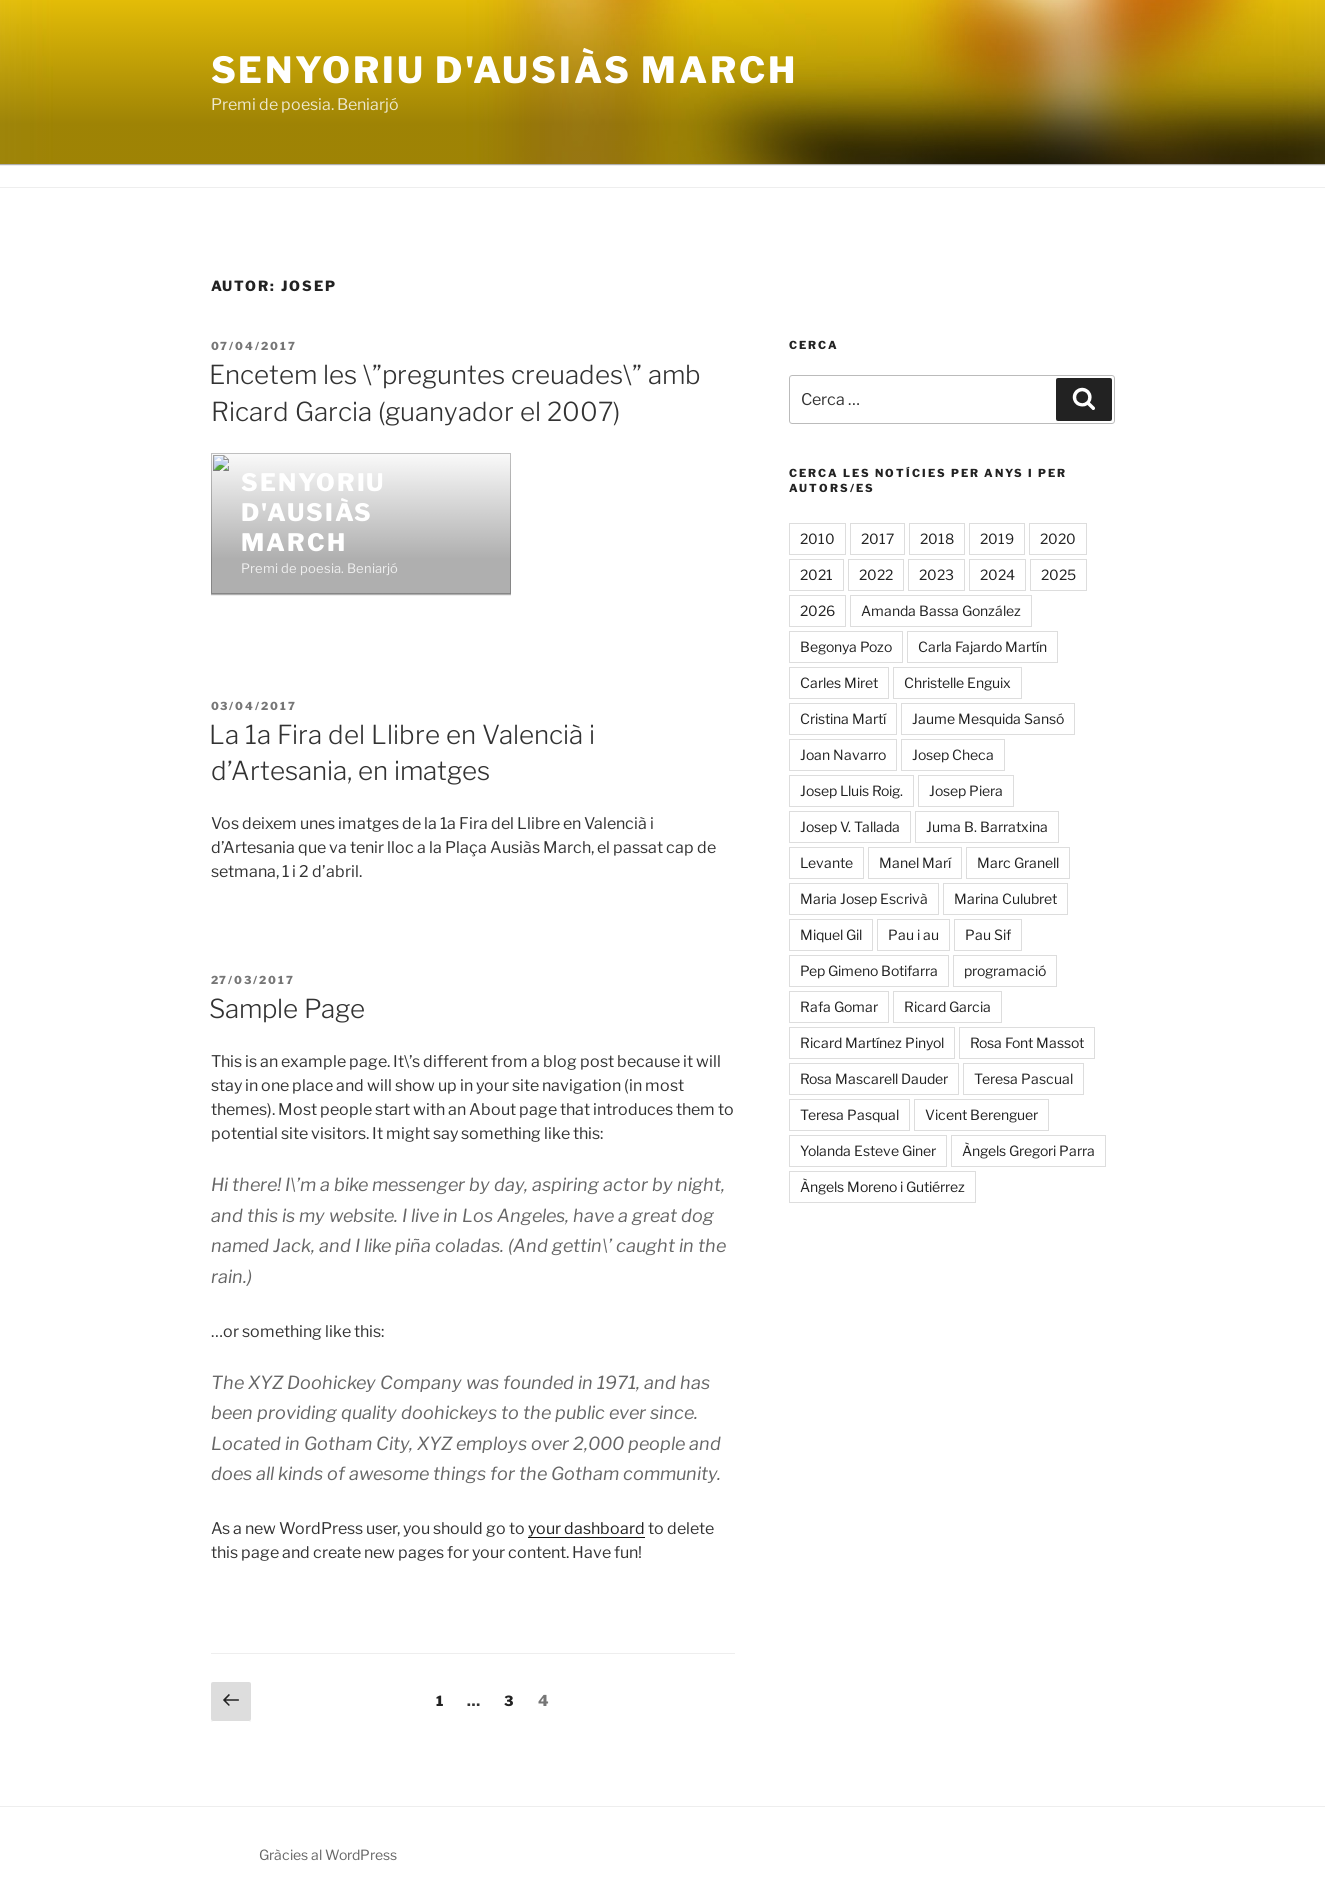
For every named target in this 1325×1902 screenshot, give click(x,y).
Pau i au (913, 934)
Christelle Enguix (957, 682)
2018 (937, 538)
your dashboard (586, 1528)
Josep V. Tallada (850, 826)
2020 (1058, 538)
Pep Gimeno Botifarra (869, 970)
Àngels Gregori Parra (1028, 1150)
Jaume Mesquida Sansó (988, 718)
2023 (936, 574)
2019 (997, 538)
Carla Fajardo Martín (982, 646)
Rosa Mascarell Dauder (874, 1078)
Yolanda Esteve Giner (868, 1150)
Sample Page (287, 1008)
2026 (817, 610)
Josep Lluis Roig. (851, 790)
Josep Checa (953, 754)
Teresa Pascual (1023, 1078)
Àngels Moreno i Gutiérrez (882, 1186)
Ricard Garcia (947, 1006)
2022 (876, 574)
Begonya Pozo (846, 646)
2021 (816, 574)
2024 (997, 574)
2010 (817, 538)
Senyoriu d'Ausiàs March (504, 70)
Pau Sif (988, 934)
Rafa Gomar (839, 1006)
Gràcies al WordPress (328, 1854)
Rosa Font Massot (1027, 1042)
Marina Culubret (1005, 898)
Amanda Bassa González (941, 610)
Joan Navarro (843, 754)
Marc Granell (1018, 862)
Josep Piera (966, 790)
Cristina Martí (843, 718)
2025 (1058, 574)
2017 (877, 538)
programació (1005, 970)
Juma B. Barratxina (987, 826)
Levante (826, 862)
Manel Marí (915, 862)
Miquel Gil (831, 934)
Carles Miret (839, 682)
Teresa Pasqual (849, 1114)
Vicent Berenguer (981, 1114)
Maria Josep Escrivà (864, 898)
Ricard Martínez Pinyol (872, 1042)
